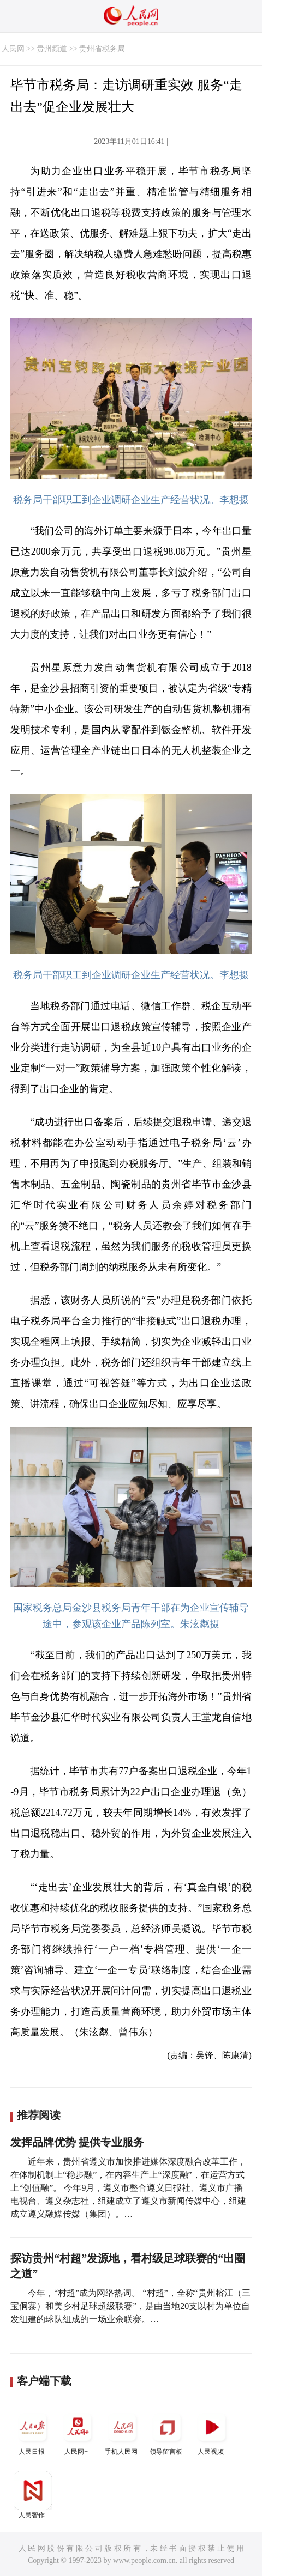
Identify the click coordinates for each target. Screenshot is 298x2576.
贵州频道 (52, 49)
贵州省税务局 (102, 49)
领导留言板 (167, 2432)
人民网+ (77, 2432)
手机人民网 (122, 2432)
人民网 (13, 49)
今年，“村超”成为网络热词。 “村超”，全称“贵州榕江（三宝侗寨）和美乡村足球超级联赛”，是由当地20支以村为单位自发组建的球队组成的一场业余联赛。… (130, 2306)
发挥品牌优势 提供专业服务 (77, 2142)
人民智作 (33, 2495)
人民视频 (212, 2432)
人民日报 (33, 2432)
